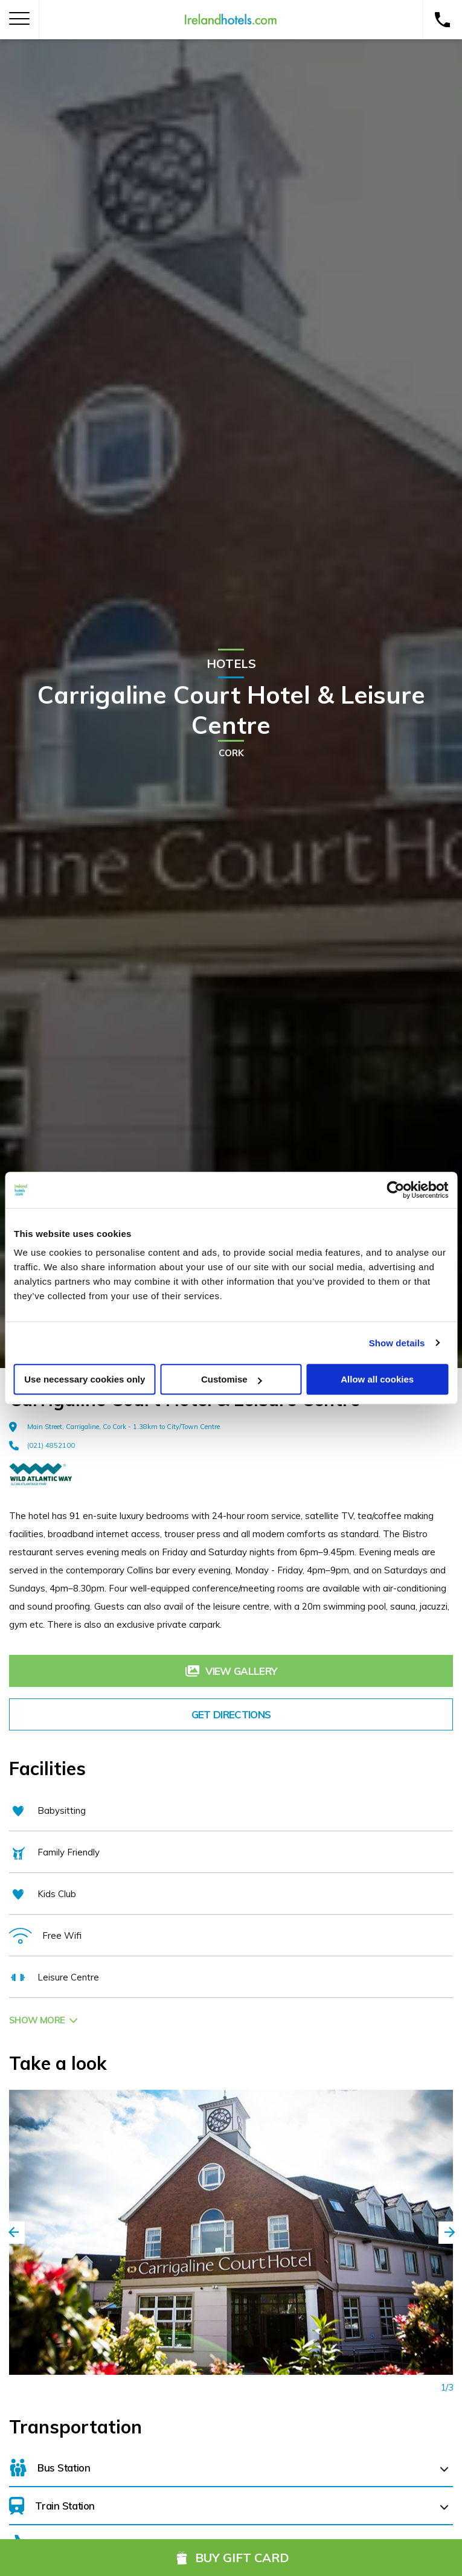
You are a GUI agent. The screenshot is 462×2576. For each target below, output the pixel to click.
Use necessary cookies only (84, 1379)
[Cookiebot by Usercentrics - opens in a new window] (395, 1190)
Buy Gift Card (231, 2557)
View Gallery (231, 1671)
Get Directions (231, 1714)
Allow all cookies (377, 1379)
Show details (397, 1343)
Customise (231, 1379)
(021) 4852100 (42, 1445)
